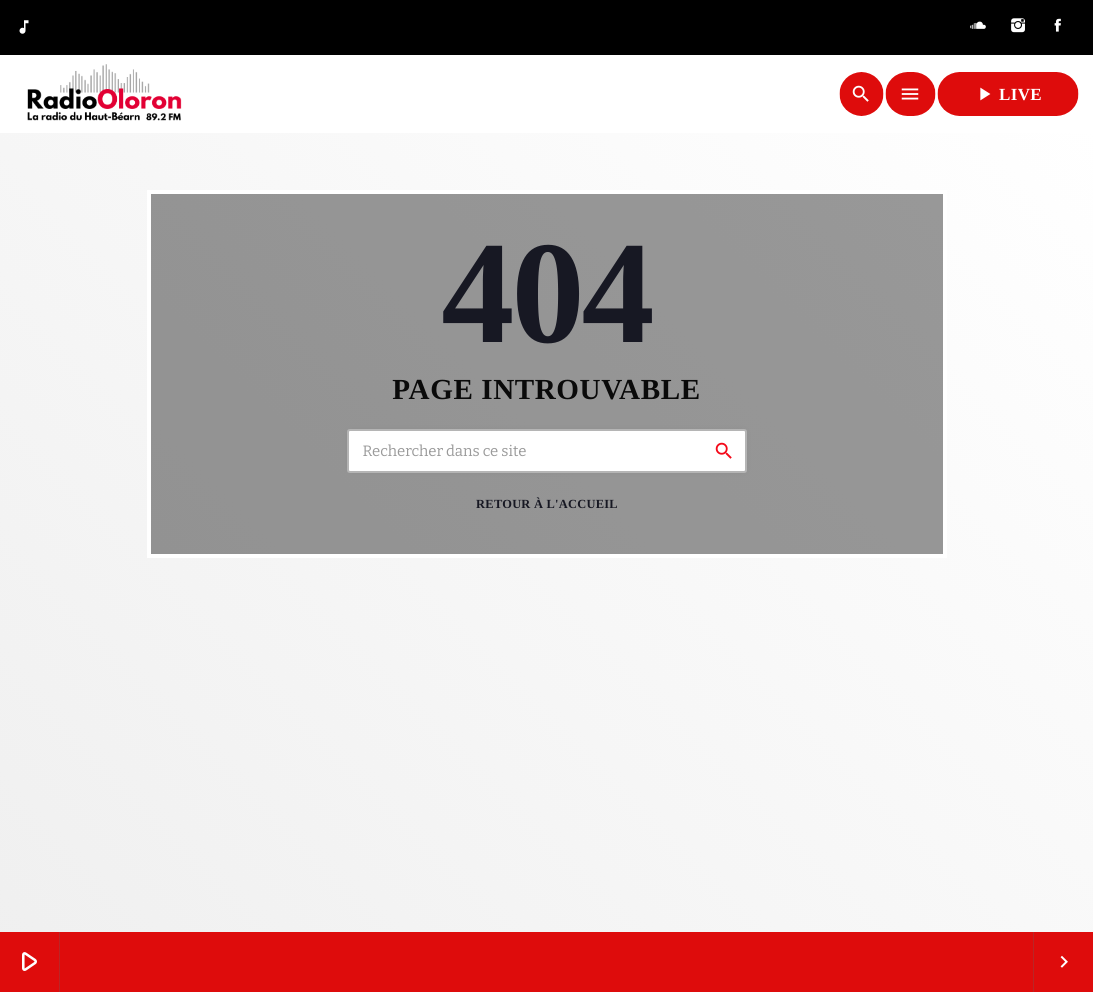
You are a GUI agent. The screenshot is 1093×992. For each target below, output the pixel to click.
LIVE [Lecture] (1007, 94)
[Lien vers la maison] (104, 94)
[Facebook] (1058, 27)
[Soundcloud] (978, 27)
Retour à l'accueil (547, 504)
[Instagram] (1018, 27)
